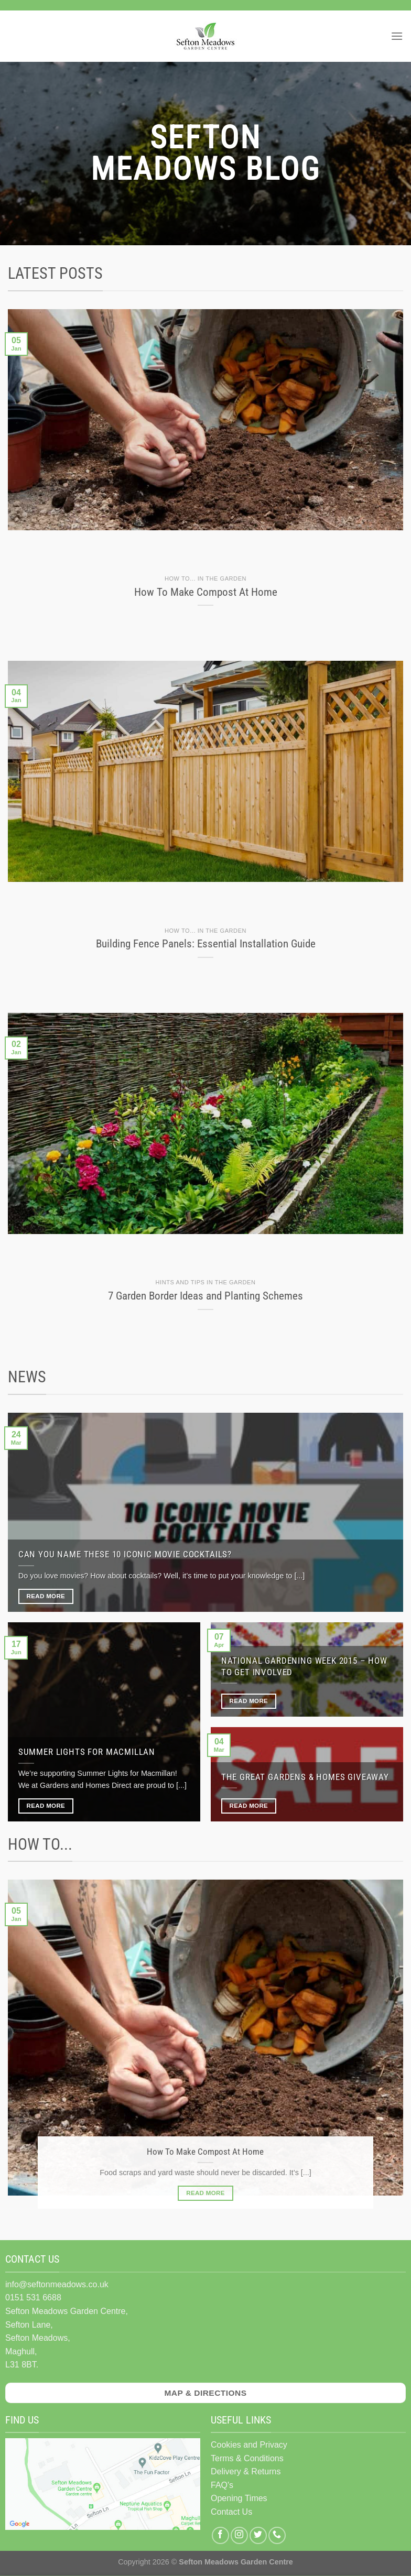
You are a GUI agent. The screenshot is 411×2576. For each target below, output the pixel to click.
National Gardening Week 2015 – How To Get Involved (304, 1666)
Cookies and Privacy (249, 2444)
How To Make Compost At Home (205, 2152)
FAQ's (222, 2485)
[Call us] (277, 2535)
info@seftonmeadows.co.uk (57, 2284)
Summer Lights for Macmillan (86, 1752)
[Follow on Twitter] (258, 2535)
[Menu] (397, 36)
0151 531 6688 (33, 2297)
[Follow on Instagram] (239, 2535)
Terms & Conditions (247, 2458)
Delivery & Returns (245, 2471)
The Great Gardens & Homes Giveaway (305, 1777)
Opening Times (239, 2498)
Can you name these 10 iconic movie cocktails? (125, 1554)
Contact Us (231, 2511)
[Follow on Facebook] (220, 2535)
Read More (46, 1596)
